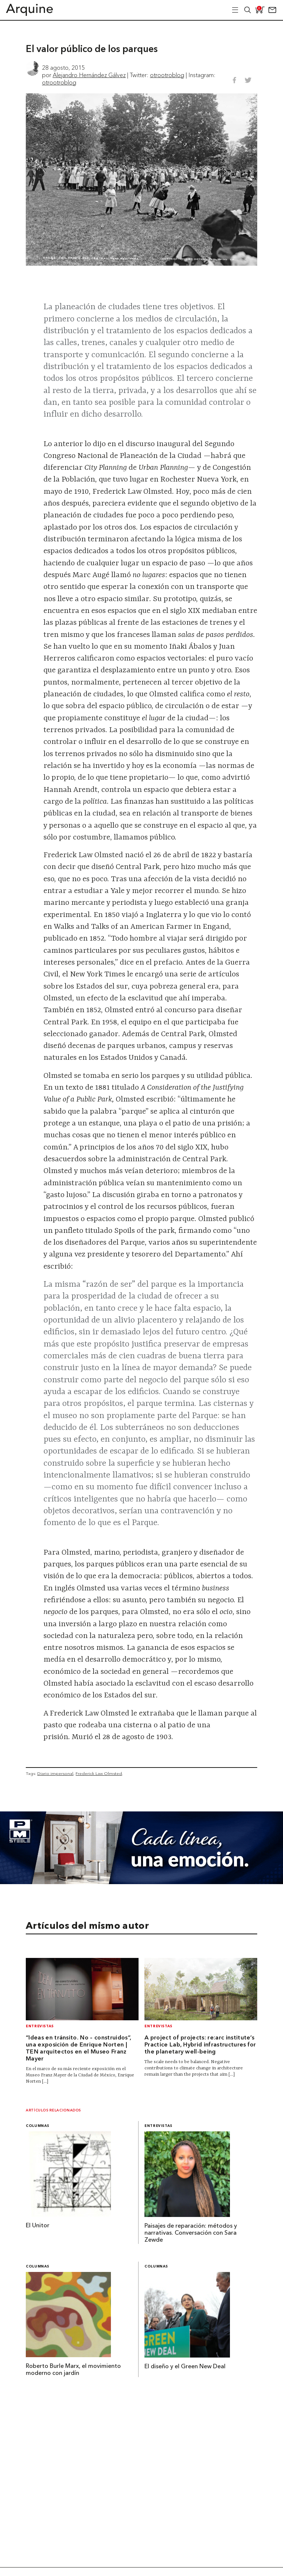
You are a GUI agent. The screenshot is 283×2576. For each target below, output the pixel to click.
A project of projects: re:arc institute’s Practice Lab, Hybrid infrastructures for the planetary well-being (200, 2045)
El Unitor (37, 2226)
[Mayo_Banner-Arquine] (141, 1882)
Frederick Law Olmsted (99, 1773)
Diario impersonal (55, 1773)
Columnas (37, 2126)
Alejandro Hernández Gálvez (89, 75)
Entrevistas (40, 2026)
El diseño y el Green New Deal (185, 2367)
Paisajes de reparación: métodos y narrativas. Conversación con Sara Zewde (190, 2233)
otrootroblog (167, 75)
